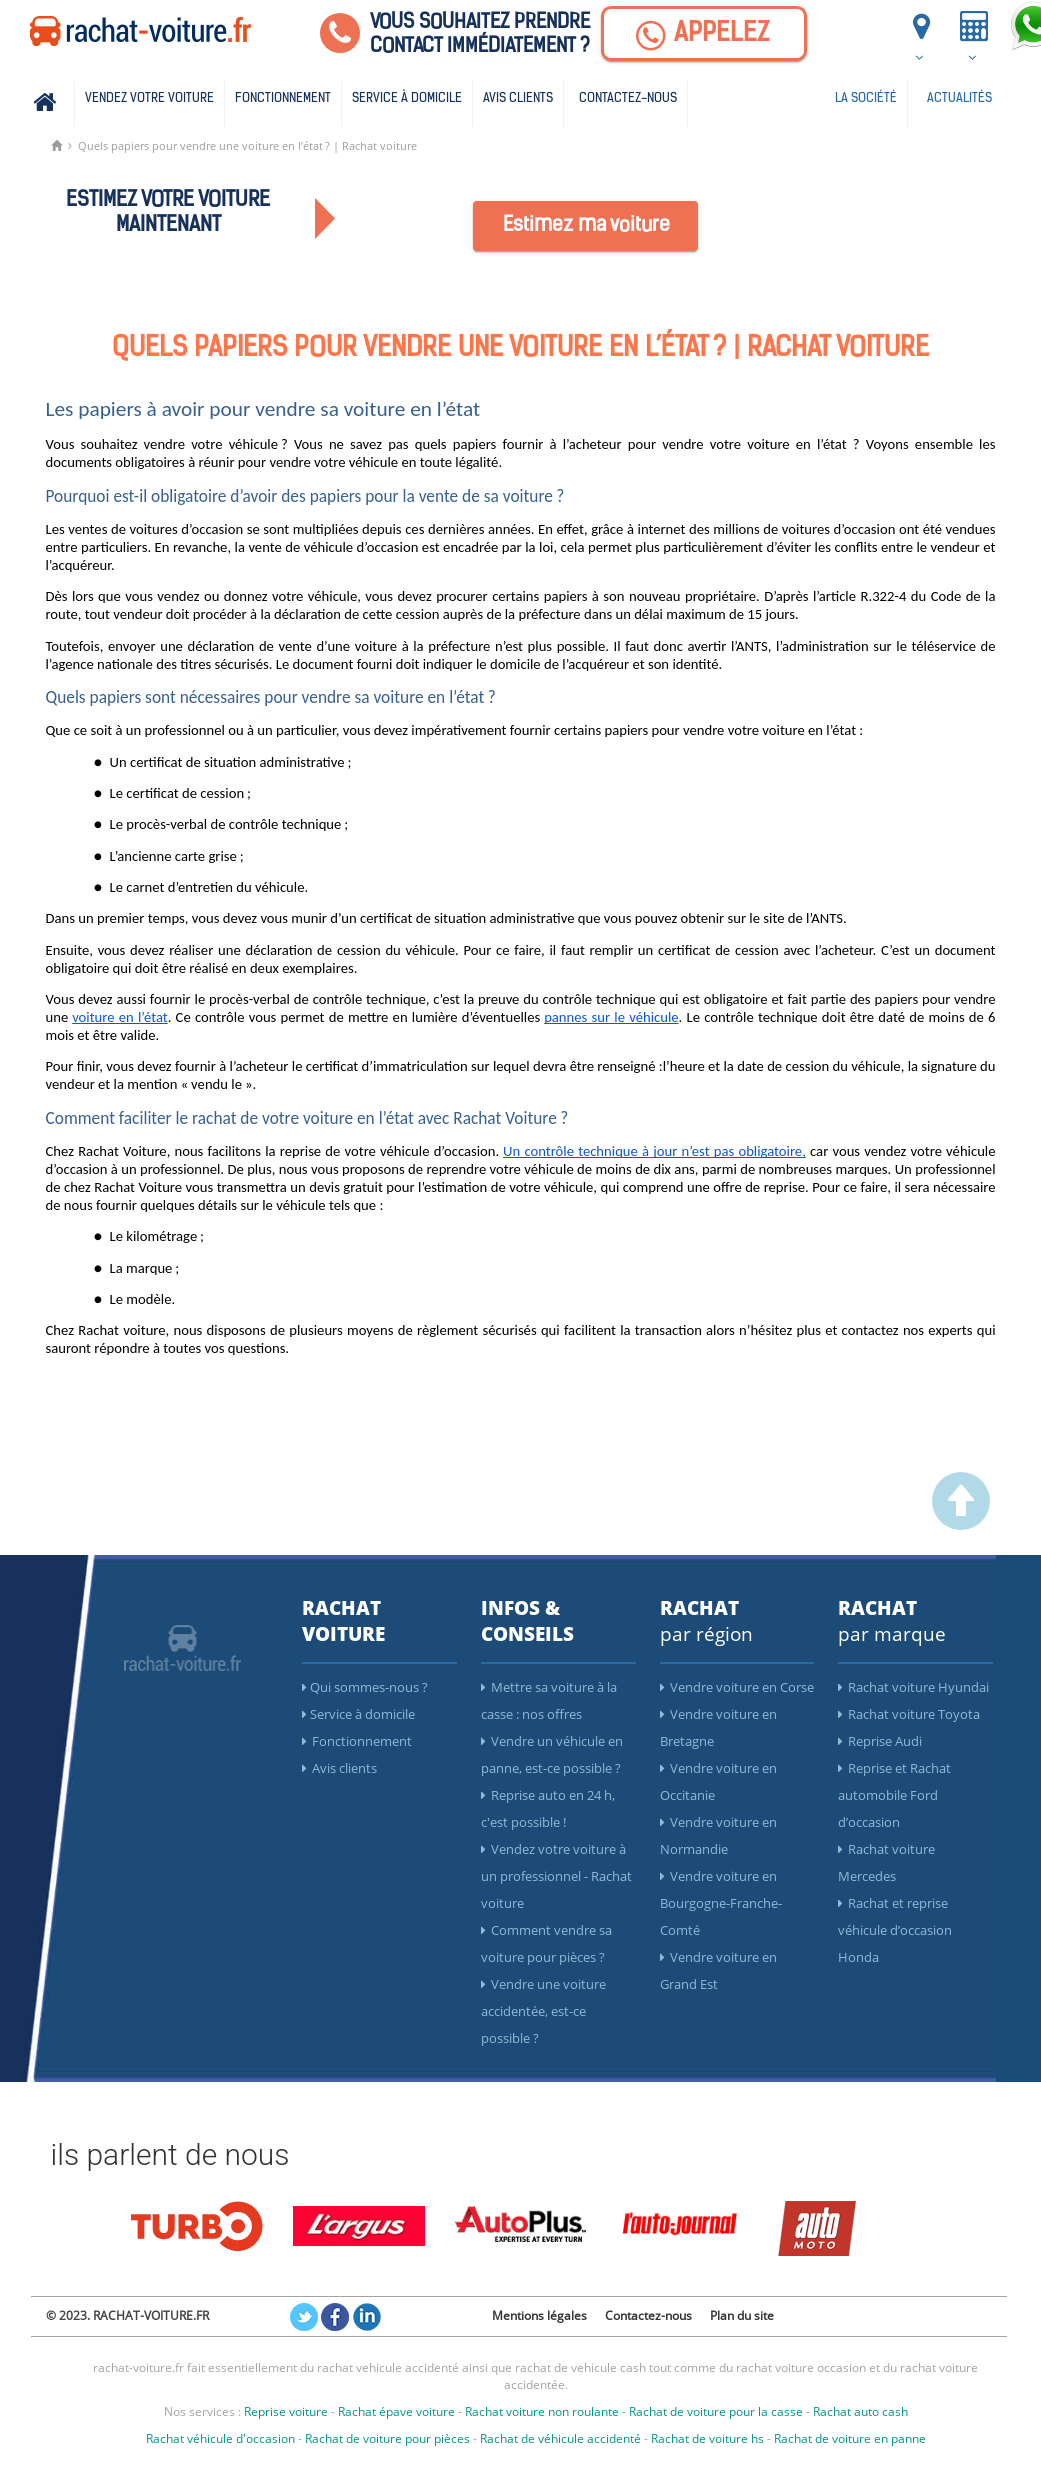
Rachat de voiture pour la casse (716, 2411)
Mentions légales (539, 2315)
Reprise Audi (880, 1741)
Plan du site (742, 2315)
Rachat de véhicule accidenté (560, 2438)
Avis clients (518, 98)
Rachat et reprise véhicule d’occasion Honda (895, 1930)
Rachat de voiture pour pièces (387, 2438)
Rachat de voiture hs (707, 2438)
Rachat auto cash (860, 2411)
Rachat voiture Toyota (909, 1714)
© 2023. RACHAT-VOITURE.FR (127, 2315)
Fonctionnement (283, 98)
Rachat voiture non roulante (542, 2411)
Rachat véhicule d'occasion (220, 2438)
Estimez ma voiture (586, 226)
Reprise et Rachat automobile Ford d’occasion (894, 1795)
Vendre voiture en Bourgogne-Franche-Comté (721, 1903)
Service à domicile (407, 98)
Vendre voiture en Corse (737, 1687)
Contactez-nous (628, 98)
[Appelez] (704, 33)
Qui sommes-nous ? (365, 1687)
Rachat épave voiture (396, 2411)
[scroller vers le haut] (961, 1525)
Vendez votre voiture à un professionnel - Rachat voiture (556, 1876)
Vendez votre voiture (149, 98)
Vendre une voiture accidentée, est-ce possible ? (543, 2011)
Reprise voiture (286, 2411)
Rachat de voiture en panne (850, 2438)
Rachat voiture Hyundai (913, 1687)
